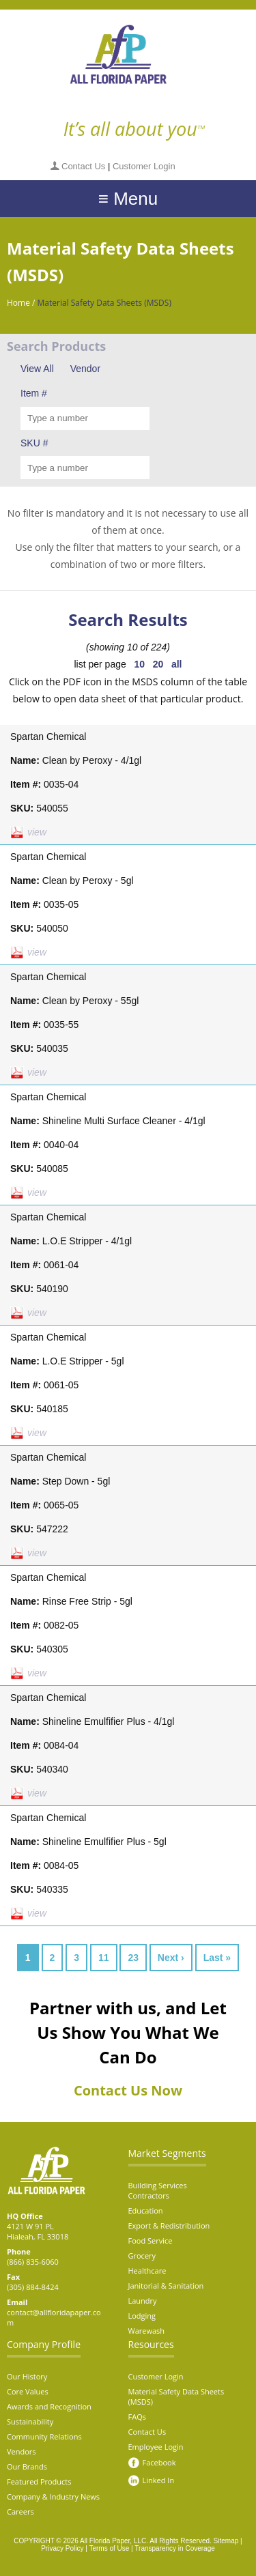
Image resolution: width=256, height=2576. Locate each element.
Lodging (142, 2315)
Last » (217, 1957)
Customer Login (144, 166)
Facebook (159, 2462)
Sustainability (30, 2421)
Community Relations (44, 2436)
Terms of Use (109, 2548)
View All (37, 368)
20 (158, 664)
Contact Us (83, 166)
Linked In (159, 2480)
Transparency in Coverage (174, 2548)
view (36, 832)
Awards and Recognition (49, 2406)
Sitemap (226, 2541)
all (176, 664)
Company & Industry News (53, 2496)
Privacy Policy (62, 2548)
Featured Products (39, 2481)
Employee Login (156, 2447)
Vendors (21, 2451)
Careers (20, 2511)
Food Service (150, 2240)
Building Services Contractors (157, 2190)
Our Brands (27, 2466)
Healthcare (147, 2270)
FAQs (137, 2417)
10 (139, 664)
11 (103, 1957)
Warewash (146, 2330)
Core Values (27, 2391)
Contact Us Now (128, 2090)
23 (133, 1957)
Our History (27, 2376)
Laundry (142, 2300)
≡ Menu (128, 198)
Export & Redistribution (169, 2225)
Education (145, 2210)
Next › (171, 1957)
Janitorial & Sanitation (166, 2285)
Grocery (142, 2255)
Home (18, 303)
